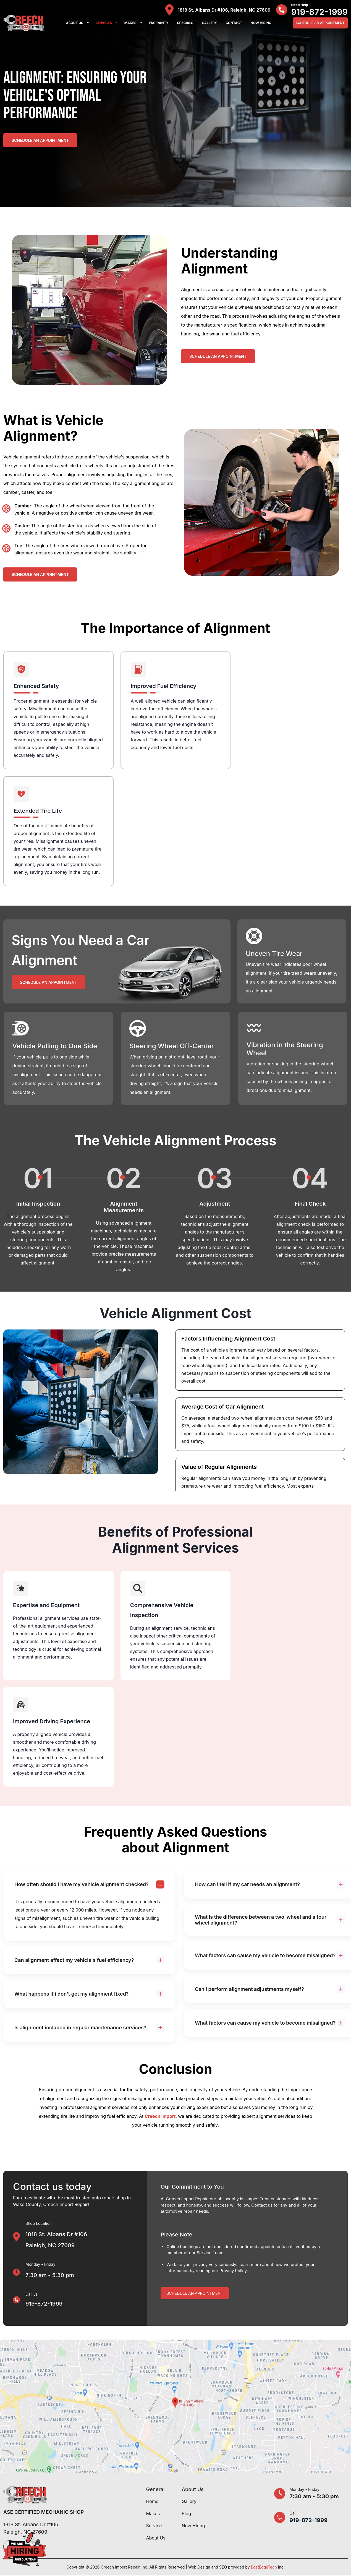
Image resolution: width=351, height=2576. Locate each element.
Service (154, 2525)
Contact (234, 23)
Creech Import (160, 2116)
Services (104, 23)
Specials (185, 23)
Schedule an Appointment (40, 140)
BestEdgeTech (264, 2567)
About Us (74, 23)
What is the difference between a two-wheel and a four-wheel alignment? (262, 1920)
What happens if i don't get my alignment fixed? (71, 1994)
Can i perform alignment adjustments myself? (249, 1989)
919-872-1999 (319, 12)
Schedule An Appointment (320, 23)
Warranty (158, 23)
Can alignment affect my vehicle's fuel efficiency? (74, 1960)
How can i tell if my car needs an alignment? (247, 1884)
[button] (88, 23)
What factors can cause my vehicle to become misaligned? (265, 1955)
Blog (186, 2513)
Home (152, 2501)
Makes (130, 23)
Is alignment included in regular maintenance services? (80, 2027)
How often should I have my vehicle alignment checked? (81, 1884)
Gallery (209, 23)
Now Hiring (261, 23)
